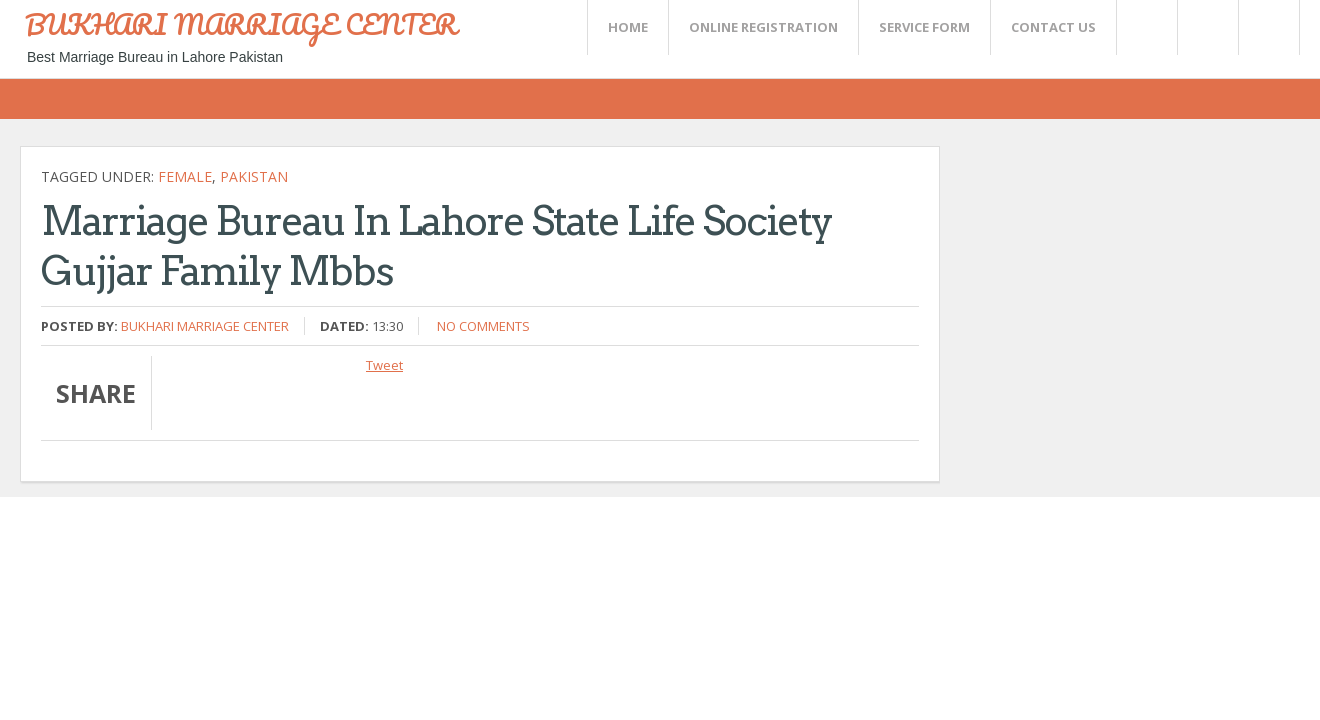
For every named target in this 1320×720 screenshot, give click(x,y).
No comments (483, 326)
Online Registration (763, 27)
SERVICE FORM (924, 27)
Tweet (384, 365)
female (185, 176)
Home (628, 27)
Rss (1207, 27)
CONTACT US (1053, 27)
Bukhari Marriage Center (205, 326)
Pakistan (254, 176)
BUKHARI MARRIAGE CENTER (241, 24)
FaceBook (1265, 27)
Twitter (1146, 27)
